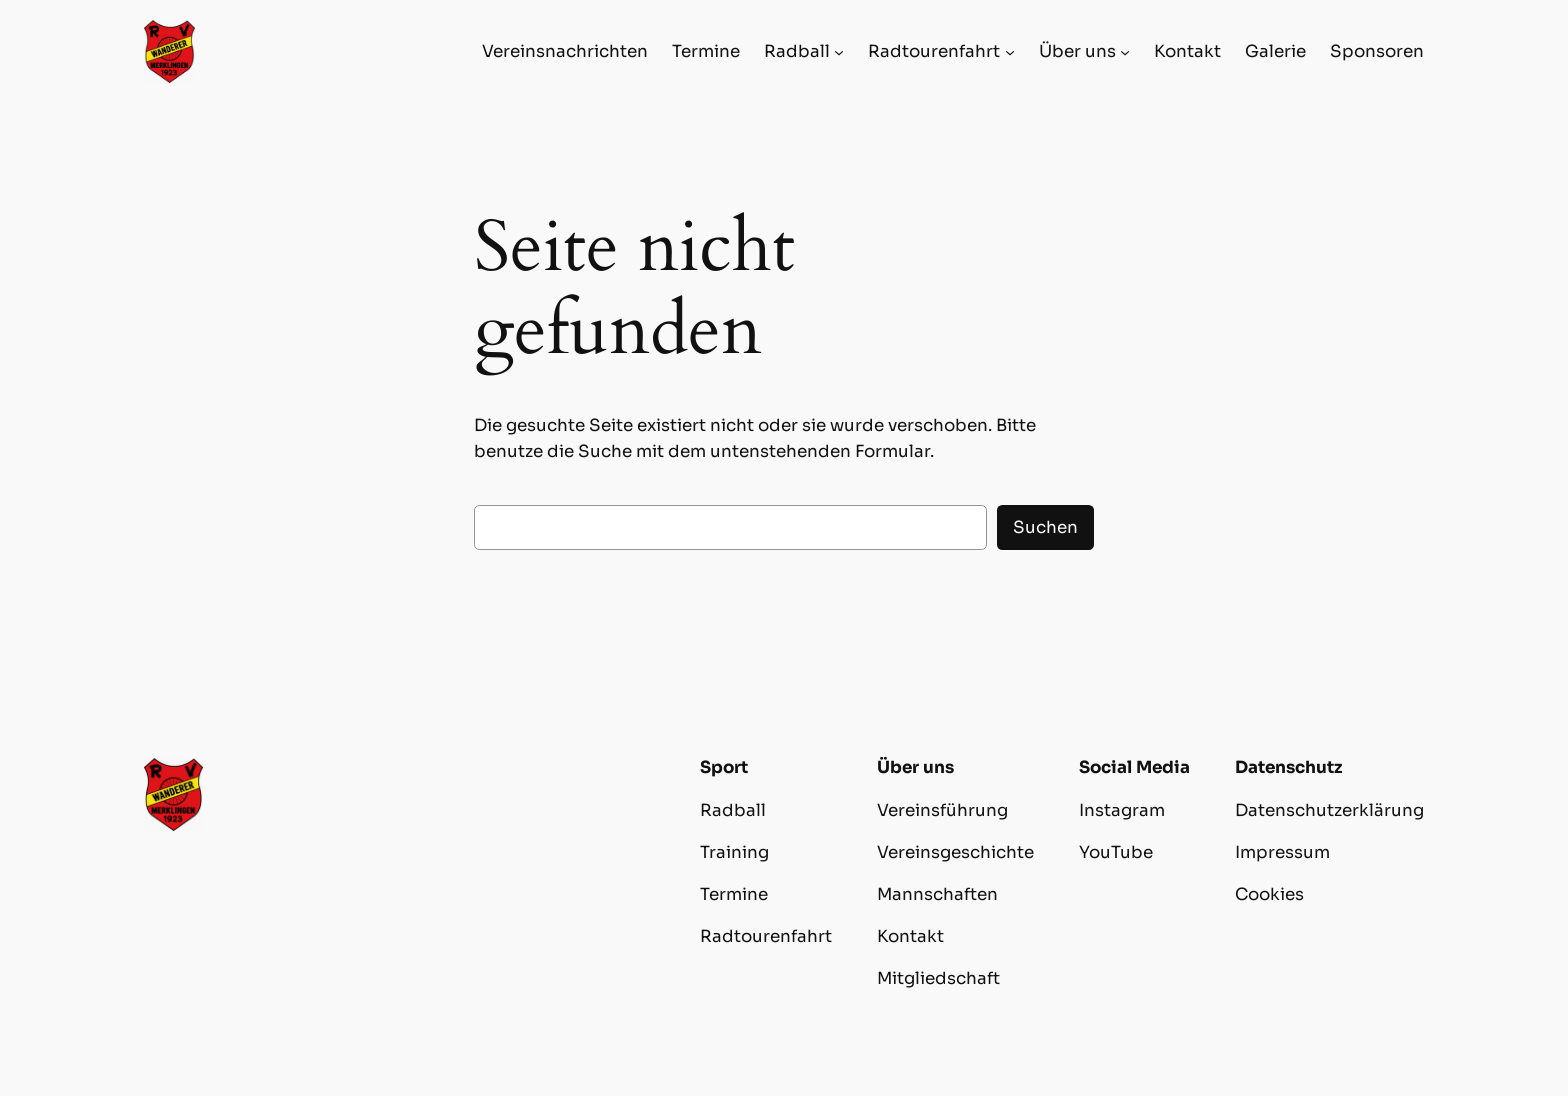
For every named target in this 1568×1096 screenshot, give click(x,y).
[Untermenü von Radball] (839, 52)
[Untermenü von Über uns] (1125, 52)
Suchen (1045, 527)
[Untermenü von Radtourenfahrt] (1010, 52)
